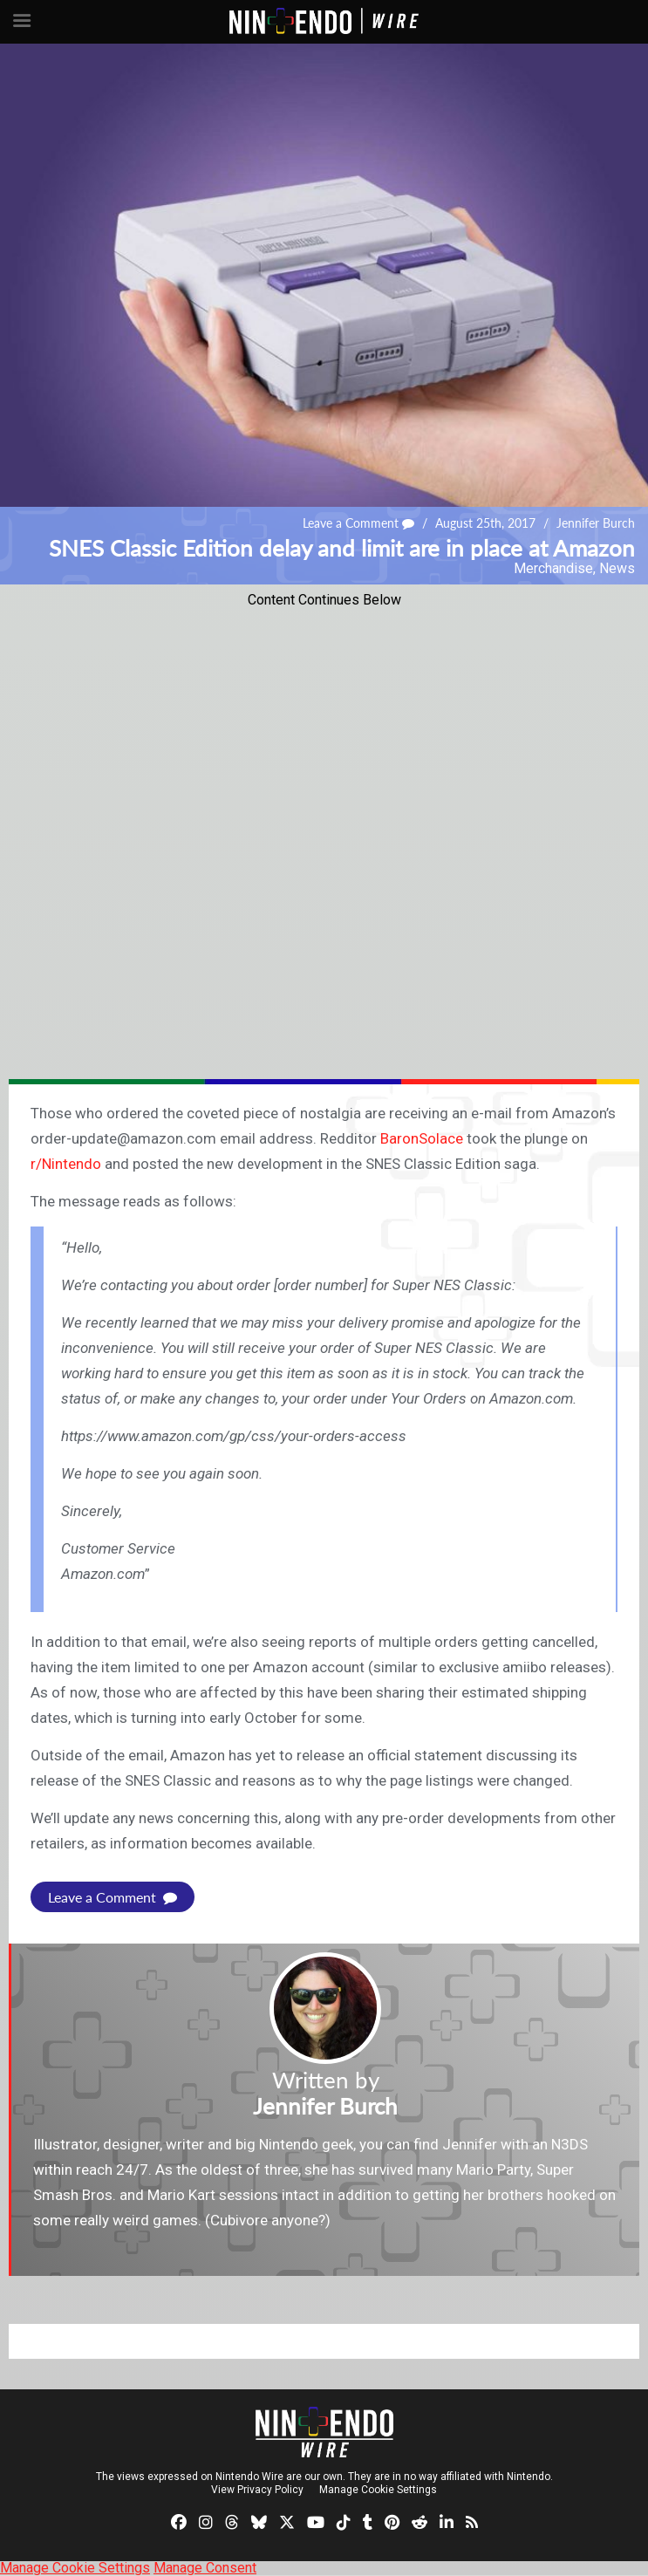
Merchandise (553, 568)
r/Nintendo (66, 1163)
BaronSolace (421, 1138)
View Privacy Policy (257, 2490)
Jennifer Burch (595, 523)
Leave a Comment (358, 523)
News (617, 568)
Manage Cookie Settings (378, 2490)
